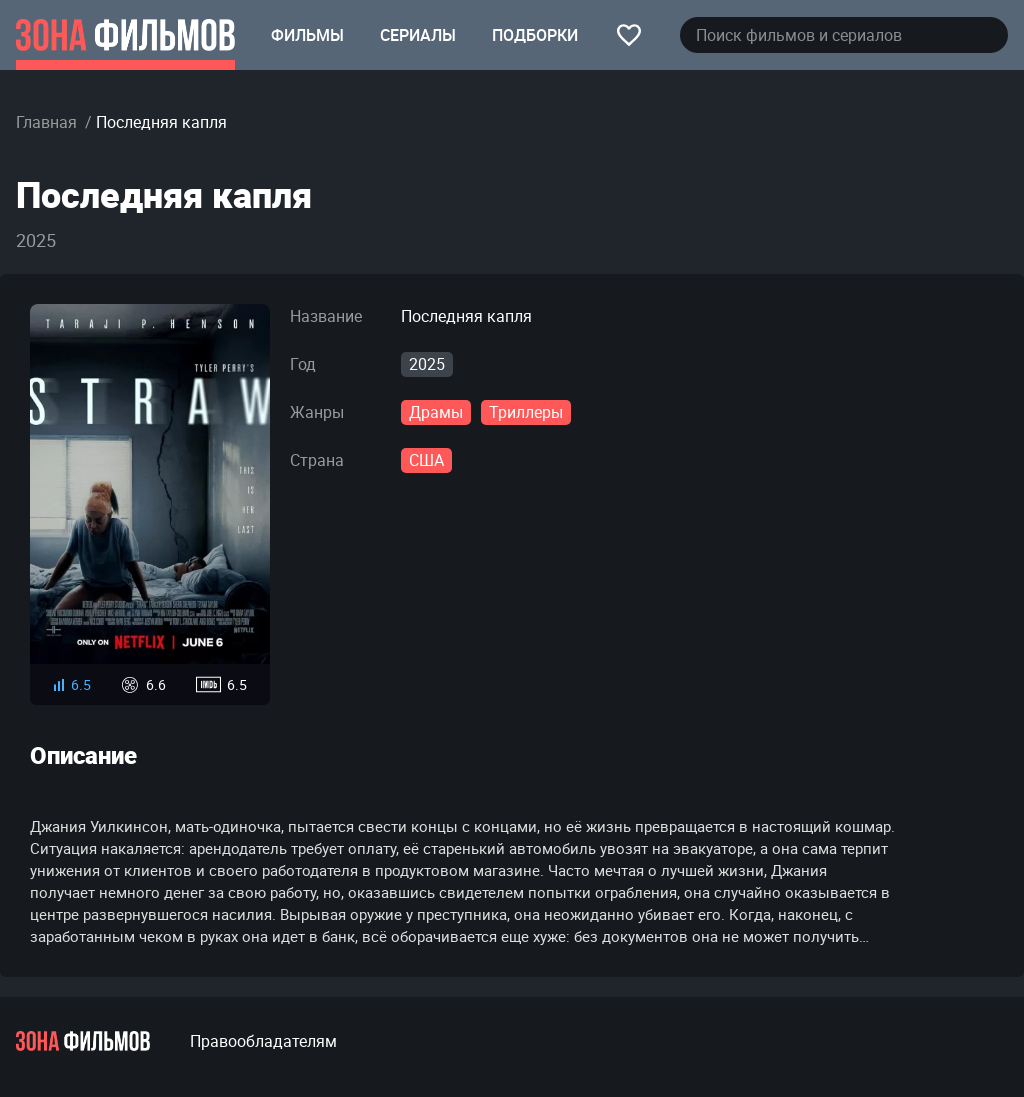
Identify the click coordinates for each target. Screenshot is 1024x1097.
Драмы (436, 412)
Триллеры (526, 412)
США (426, 460)
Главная (46, 122)
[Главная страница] (125, 35)
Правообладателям (263, 1041)
